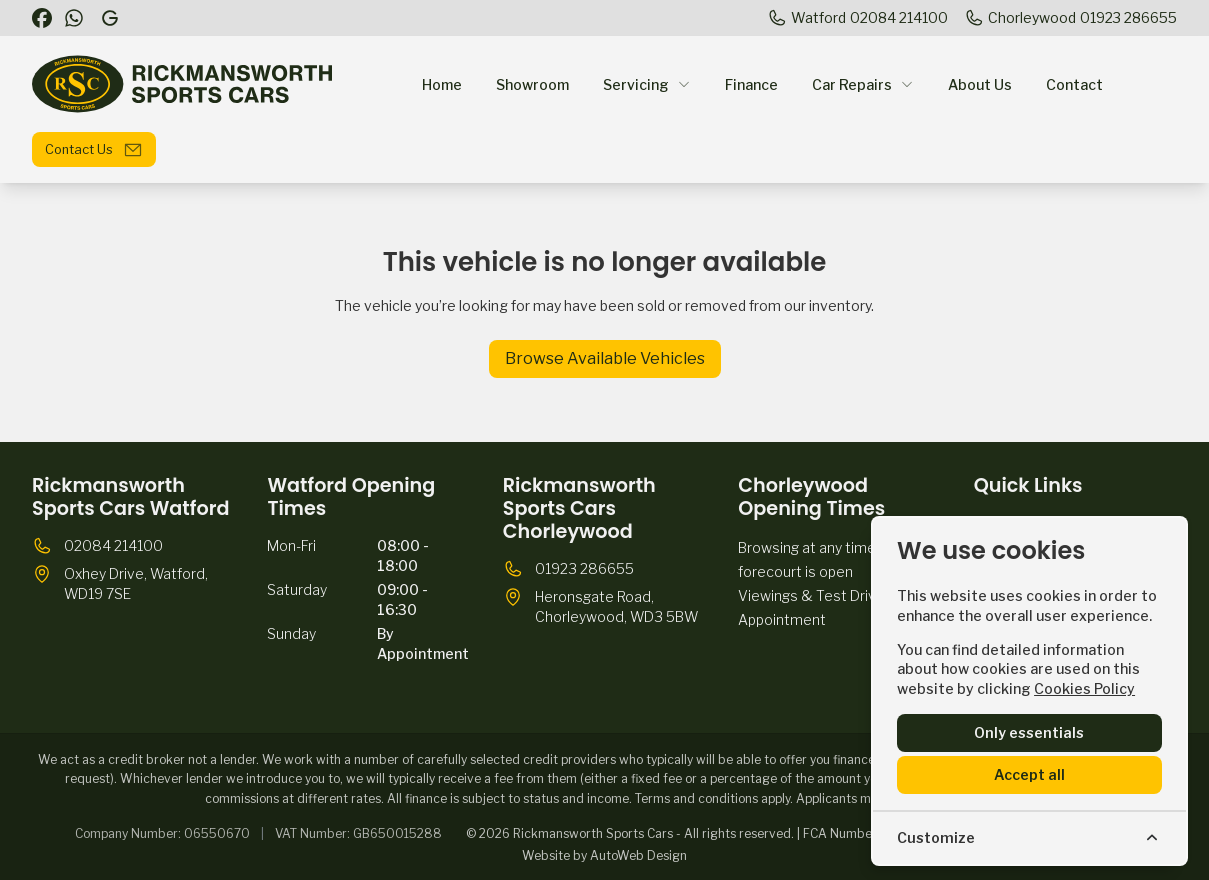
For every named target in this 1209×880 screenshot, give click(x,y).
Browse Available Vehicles (605, 358)
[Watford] (857, 18)
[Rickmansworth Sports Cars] (112, 18)
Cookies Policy (1084, 688)
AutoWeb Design (638, 855)
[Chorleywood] (1070, 18)
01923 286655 (584, 568)
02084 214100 (113, 545)
